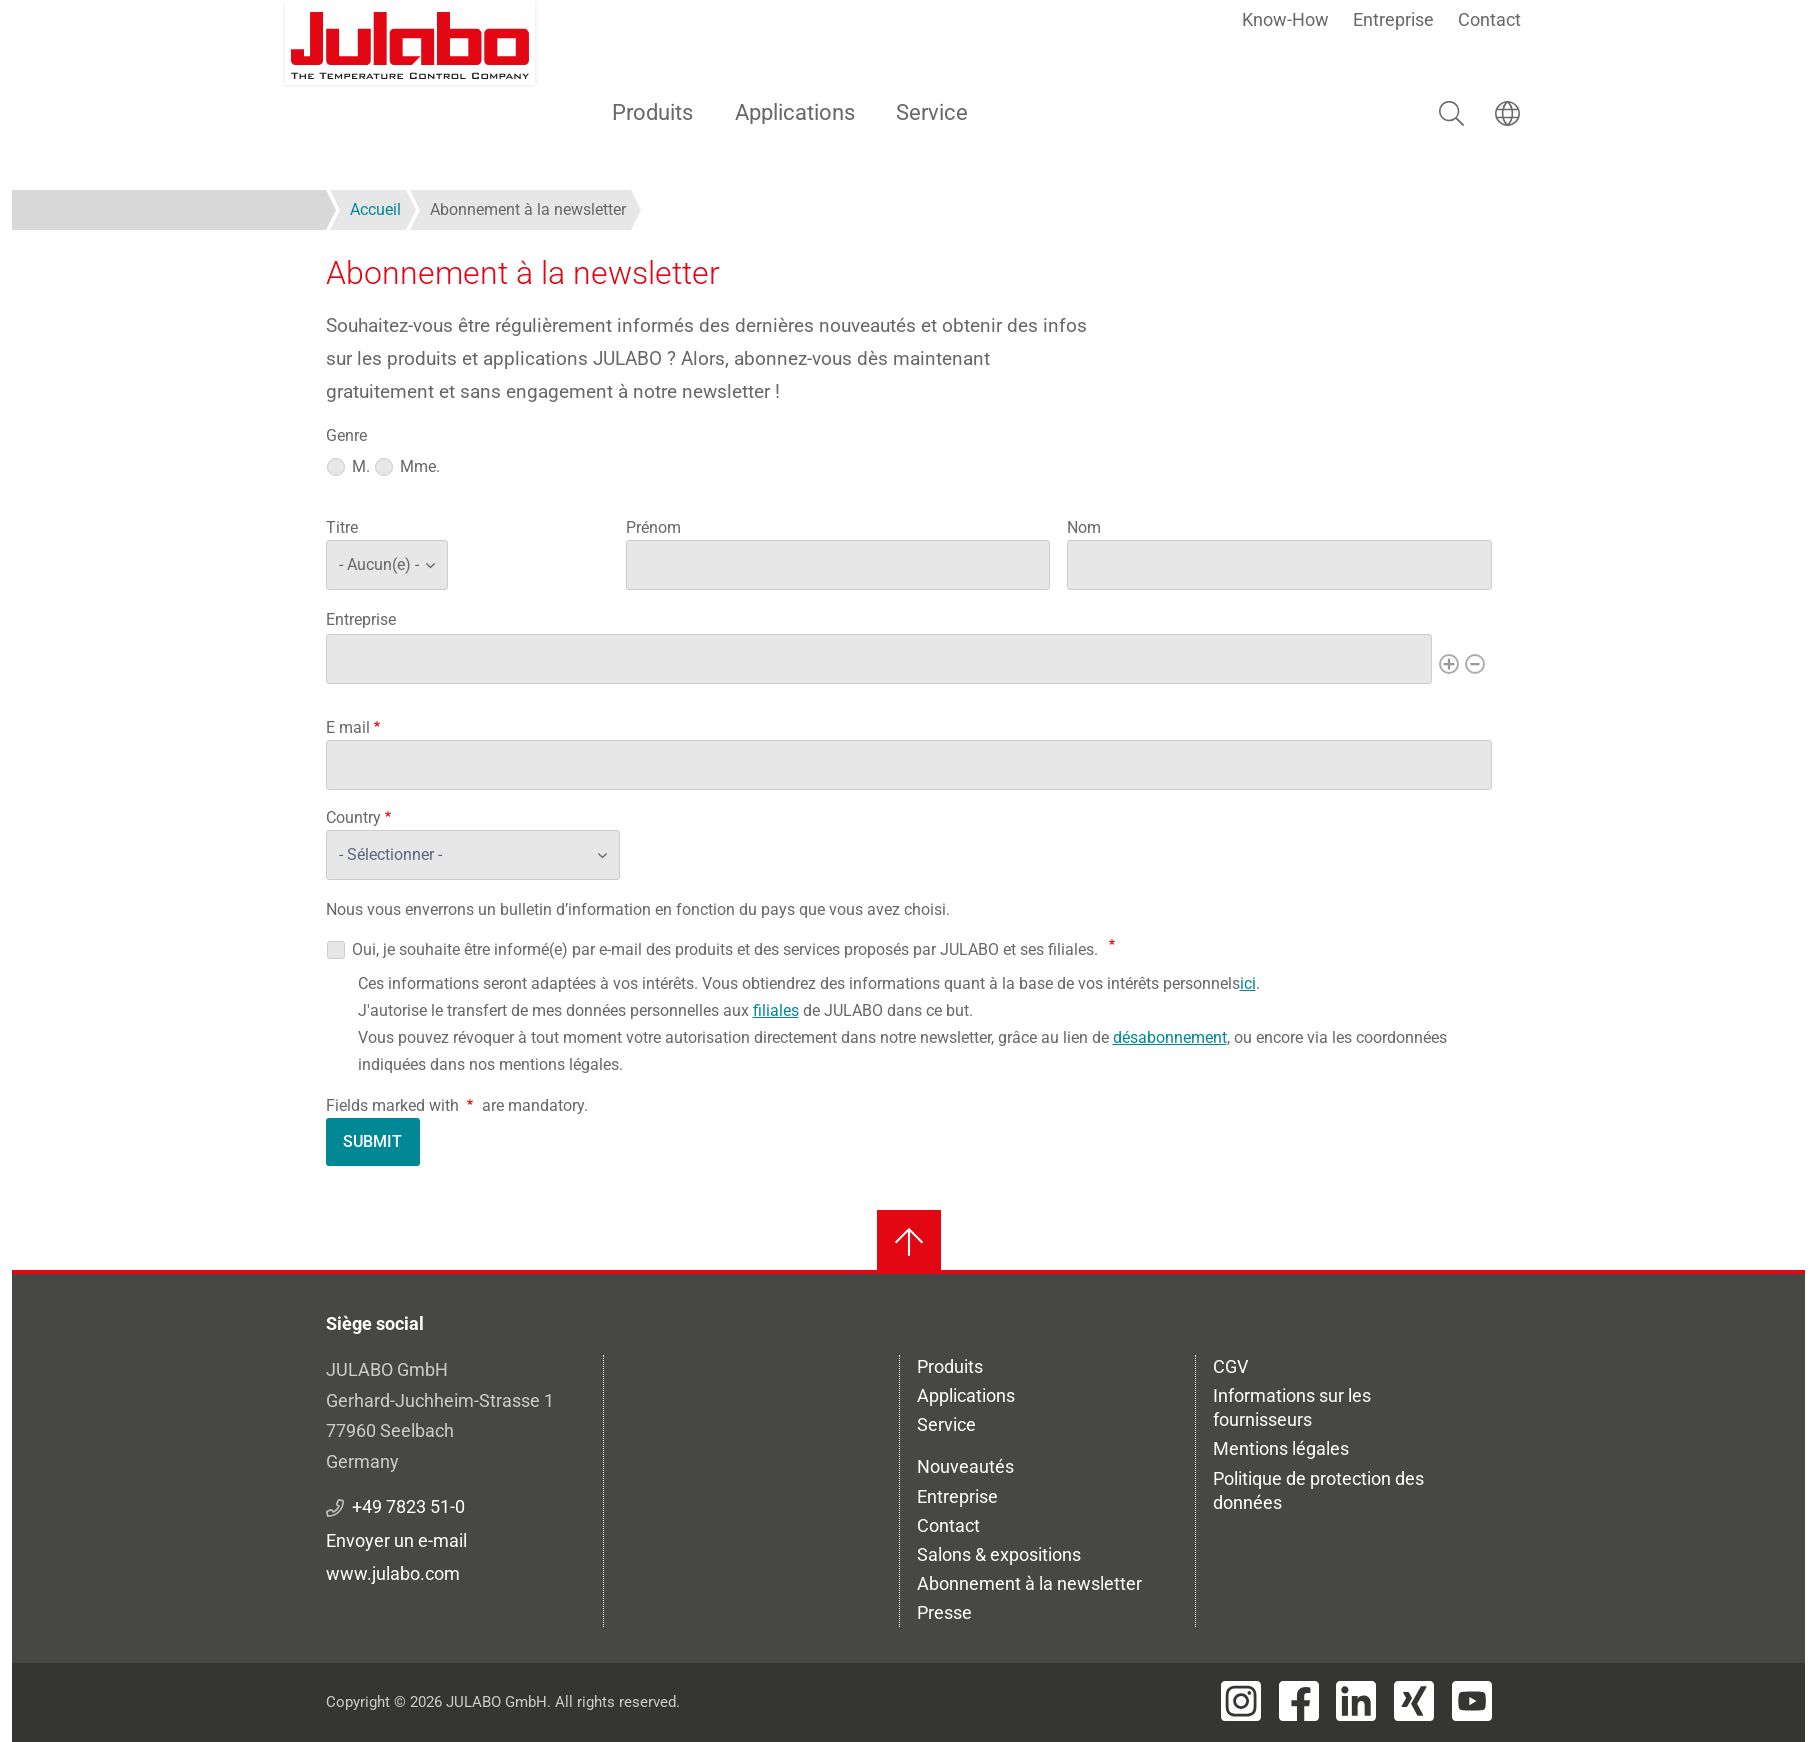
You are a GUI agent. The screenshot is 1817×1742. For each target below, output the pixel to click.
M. (361, 466)
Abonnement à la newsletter (1029, 1583)
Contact (1489, 19)
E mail (348, 727)
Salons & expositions (999, 1554)
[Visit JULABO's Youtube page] (1472, 1701)
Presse (944, 1612)
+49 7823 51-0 (408, 1506)
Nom (1084, 527)
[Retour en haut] (909, 1242)
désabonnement (1170, 1037)
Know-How (1285, 19)
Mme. (420, 466)
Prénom (653, 527)
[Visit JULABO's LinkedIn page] (1356, 1701)
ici (1248, 983)
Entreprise (1393, 19)
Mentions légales (1281, 1448)
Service (932, 112)
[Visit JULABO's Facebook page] (1299, 1701)
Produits (652, 112)
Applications (795, 112)
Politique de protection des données (1318, 1490)
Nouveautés (965, 1466)
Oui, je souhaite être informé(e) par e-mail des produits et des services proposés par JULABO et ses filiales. (725, 949)
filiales (776, 1010)
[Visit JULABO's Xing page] (1414, 1701)
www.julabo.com (393, 1573)
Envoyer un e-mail (396, 1540)
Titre (342, 527)
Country (353, 817)
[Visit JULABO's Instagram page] (1241, 1701)
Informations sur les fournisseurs (1292, 1407)
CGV (1230, 1366)
